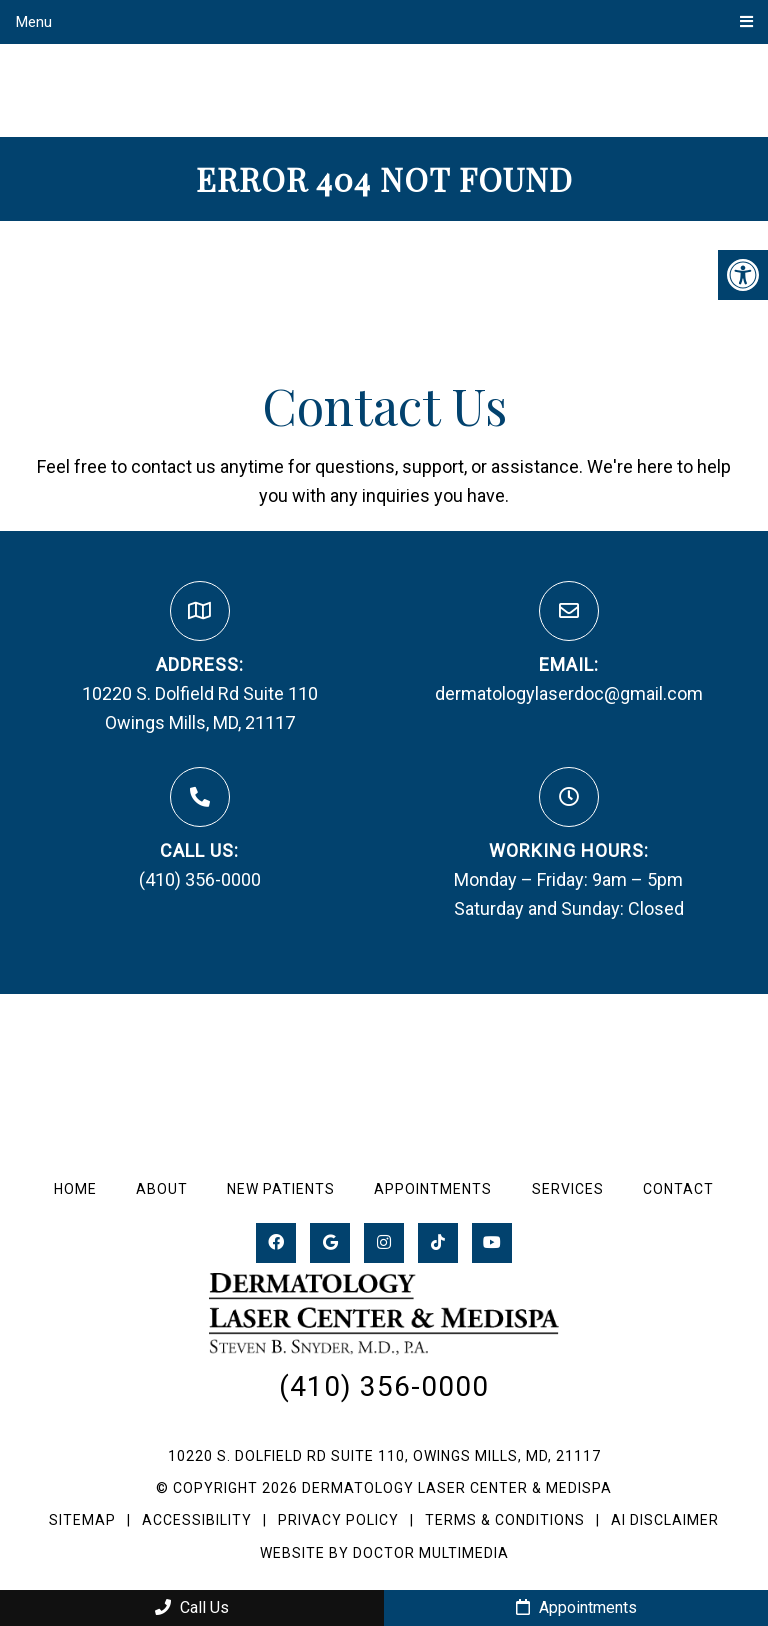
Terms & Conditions (507, 1520)
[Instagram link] (384, 1243)
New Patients (281, 1189)
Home (75, 1189)
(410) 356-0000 (200, 879)
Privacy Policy (340, 1520)
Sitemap (82, 1520)
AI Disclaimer (665, 1520)
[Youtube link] (492, 1243)
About (162, 1189)
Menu (34, 22)
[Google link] (330, 1243)
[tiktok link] (438, 1243)
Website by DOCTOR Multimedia (384, 1553)
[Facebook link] (276, 1243)
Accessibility (197, 1520)
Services (568, 1189)
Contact (678, 1189)
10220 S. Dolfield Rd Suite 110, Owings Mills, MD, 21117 (384, 1456)
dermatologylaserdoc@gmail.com (569, 693)
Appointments (433, 1189)
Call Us (192, 1607)
